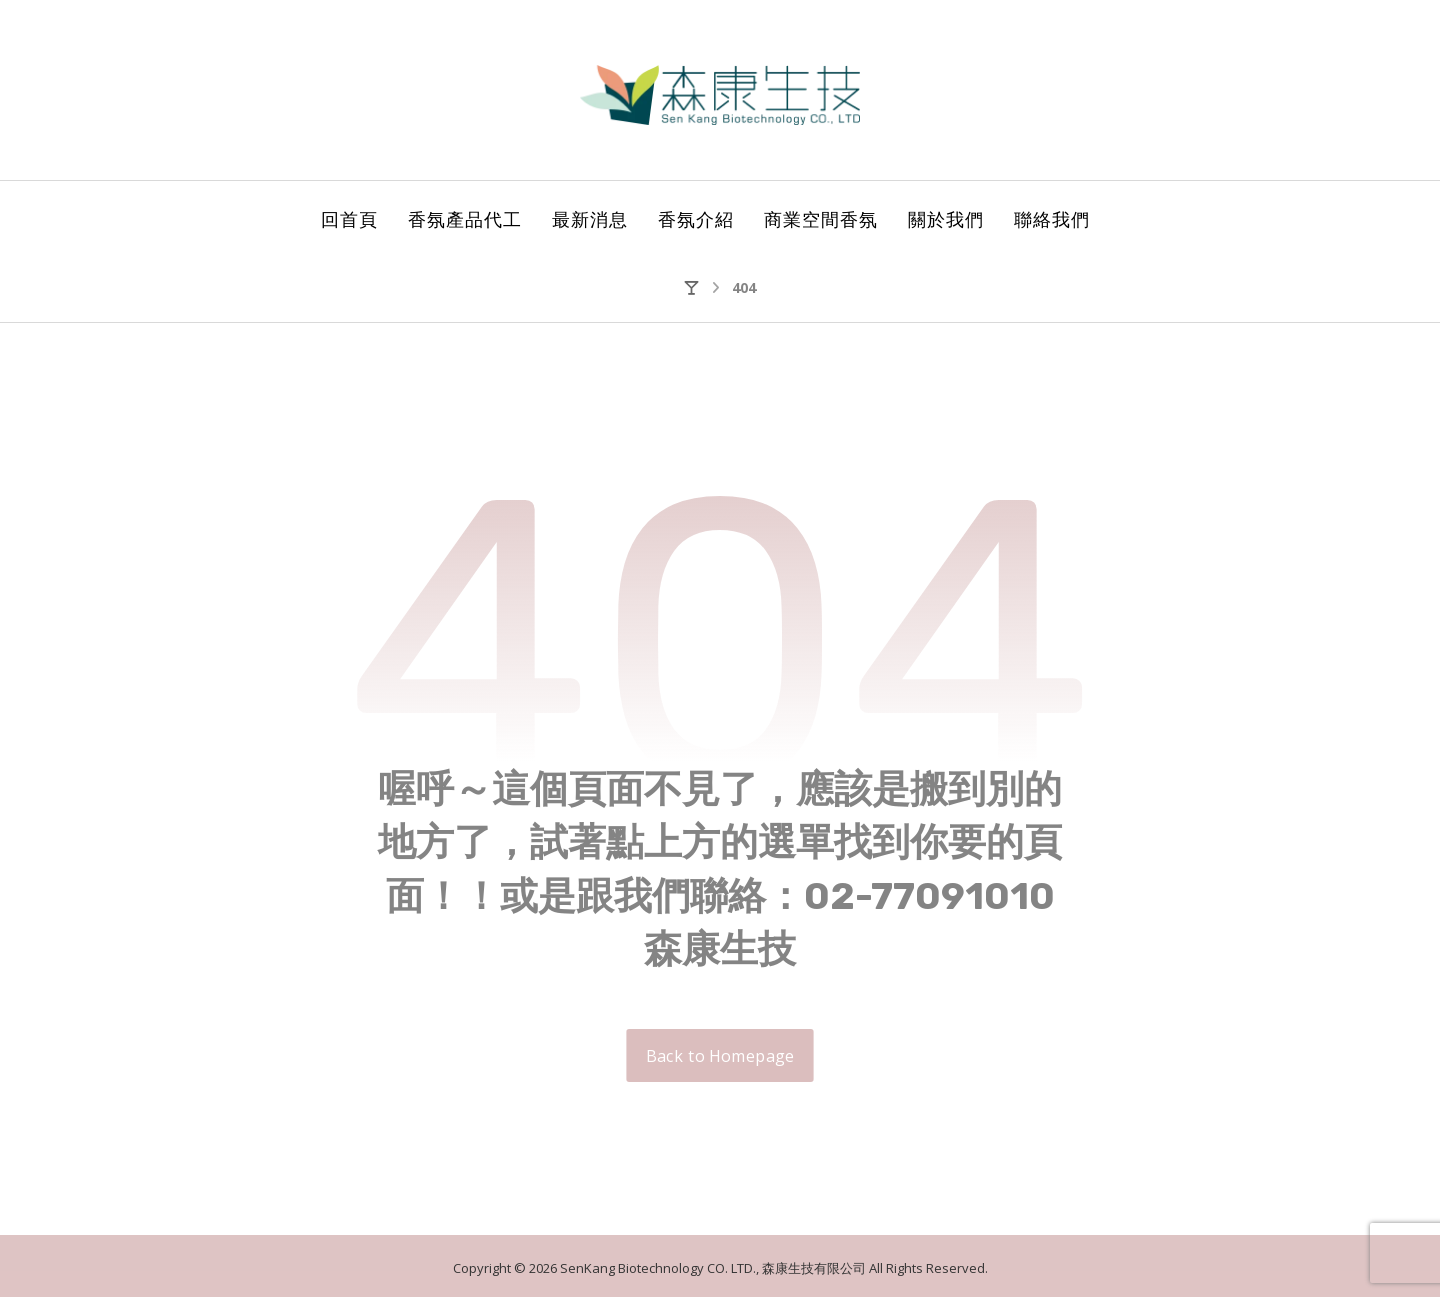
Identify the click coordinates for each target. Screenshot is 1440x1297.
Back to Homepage (720, 1056)
